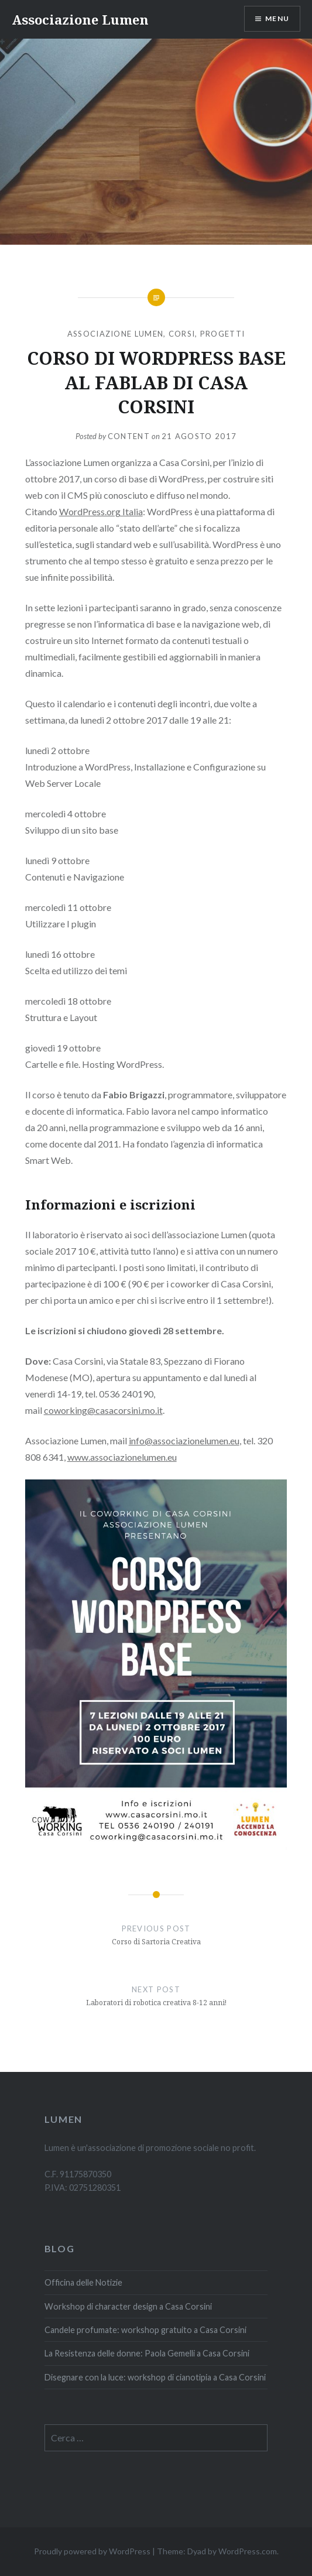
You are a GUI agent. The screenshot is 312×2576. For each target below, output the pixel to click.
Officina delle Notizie (83, 2282)
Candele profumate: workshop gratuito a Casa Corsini (145, 2330)
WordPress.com (247, 2551)
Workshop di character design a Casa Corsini (128, 2306)
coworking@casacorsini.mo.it (103, 1410)
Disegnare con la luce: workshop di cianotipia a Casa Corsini (155, 2377)
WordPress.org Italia (101, 511)
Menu (277, 18)
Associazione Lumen (80, 19)
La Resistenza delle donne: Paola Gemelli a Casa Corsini (146, 2353)
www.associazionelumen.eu (122, 1456)
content (129, 436)
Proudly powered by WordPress (92, 2551)
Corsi (182, 333)
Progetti (222, 333)
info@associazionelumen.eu (184, 1440)
